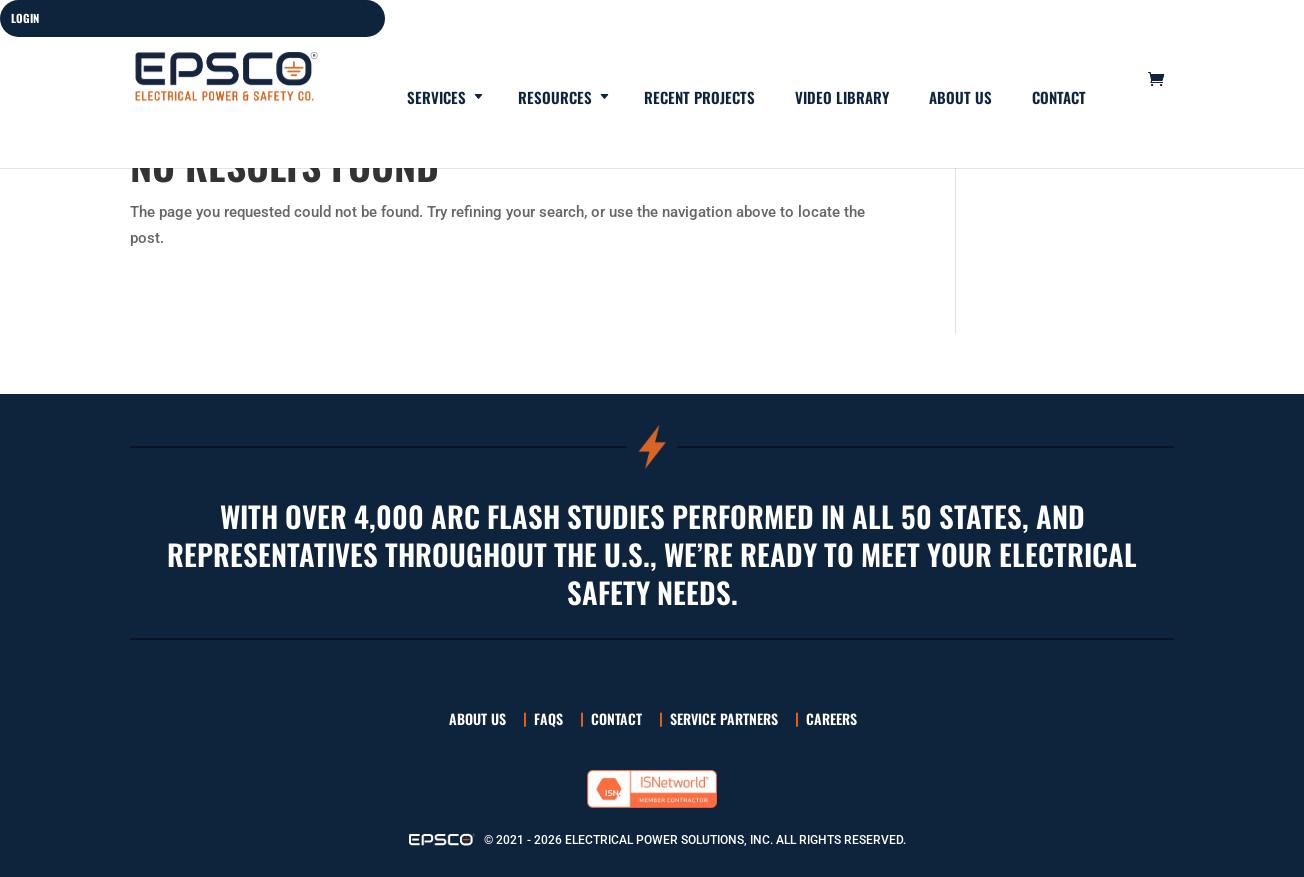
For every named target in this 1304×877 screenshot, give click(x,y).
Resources (555, 99)
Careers (831, 718)
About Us (960, 99)
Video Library (842, 99)
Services (436, 99)
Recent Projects (699, 99)
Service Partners (724, 718)
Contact (1059, 99)
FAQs (548, 718)
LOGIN (25, 18)
